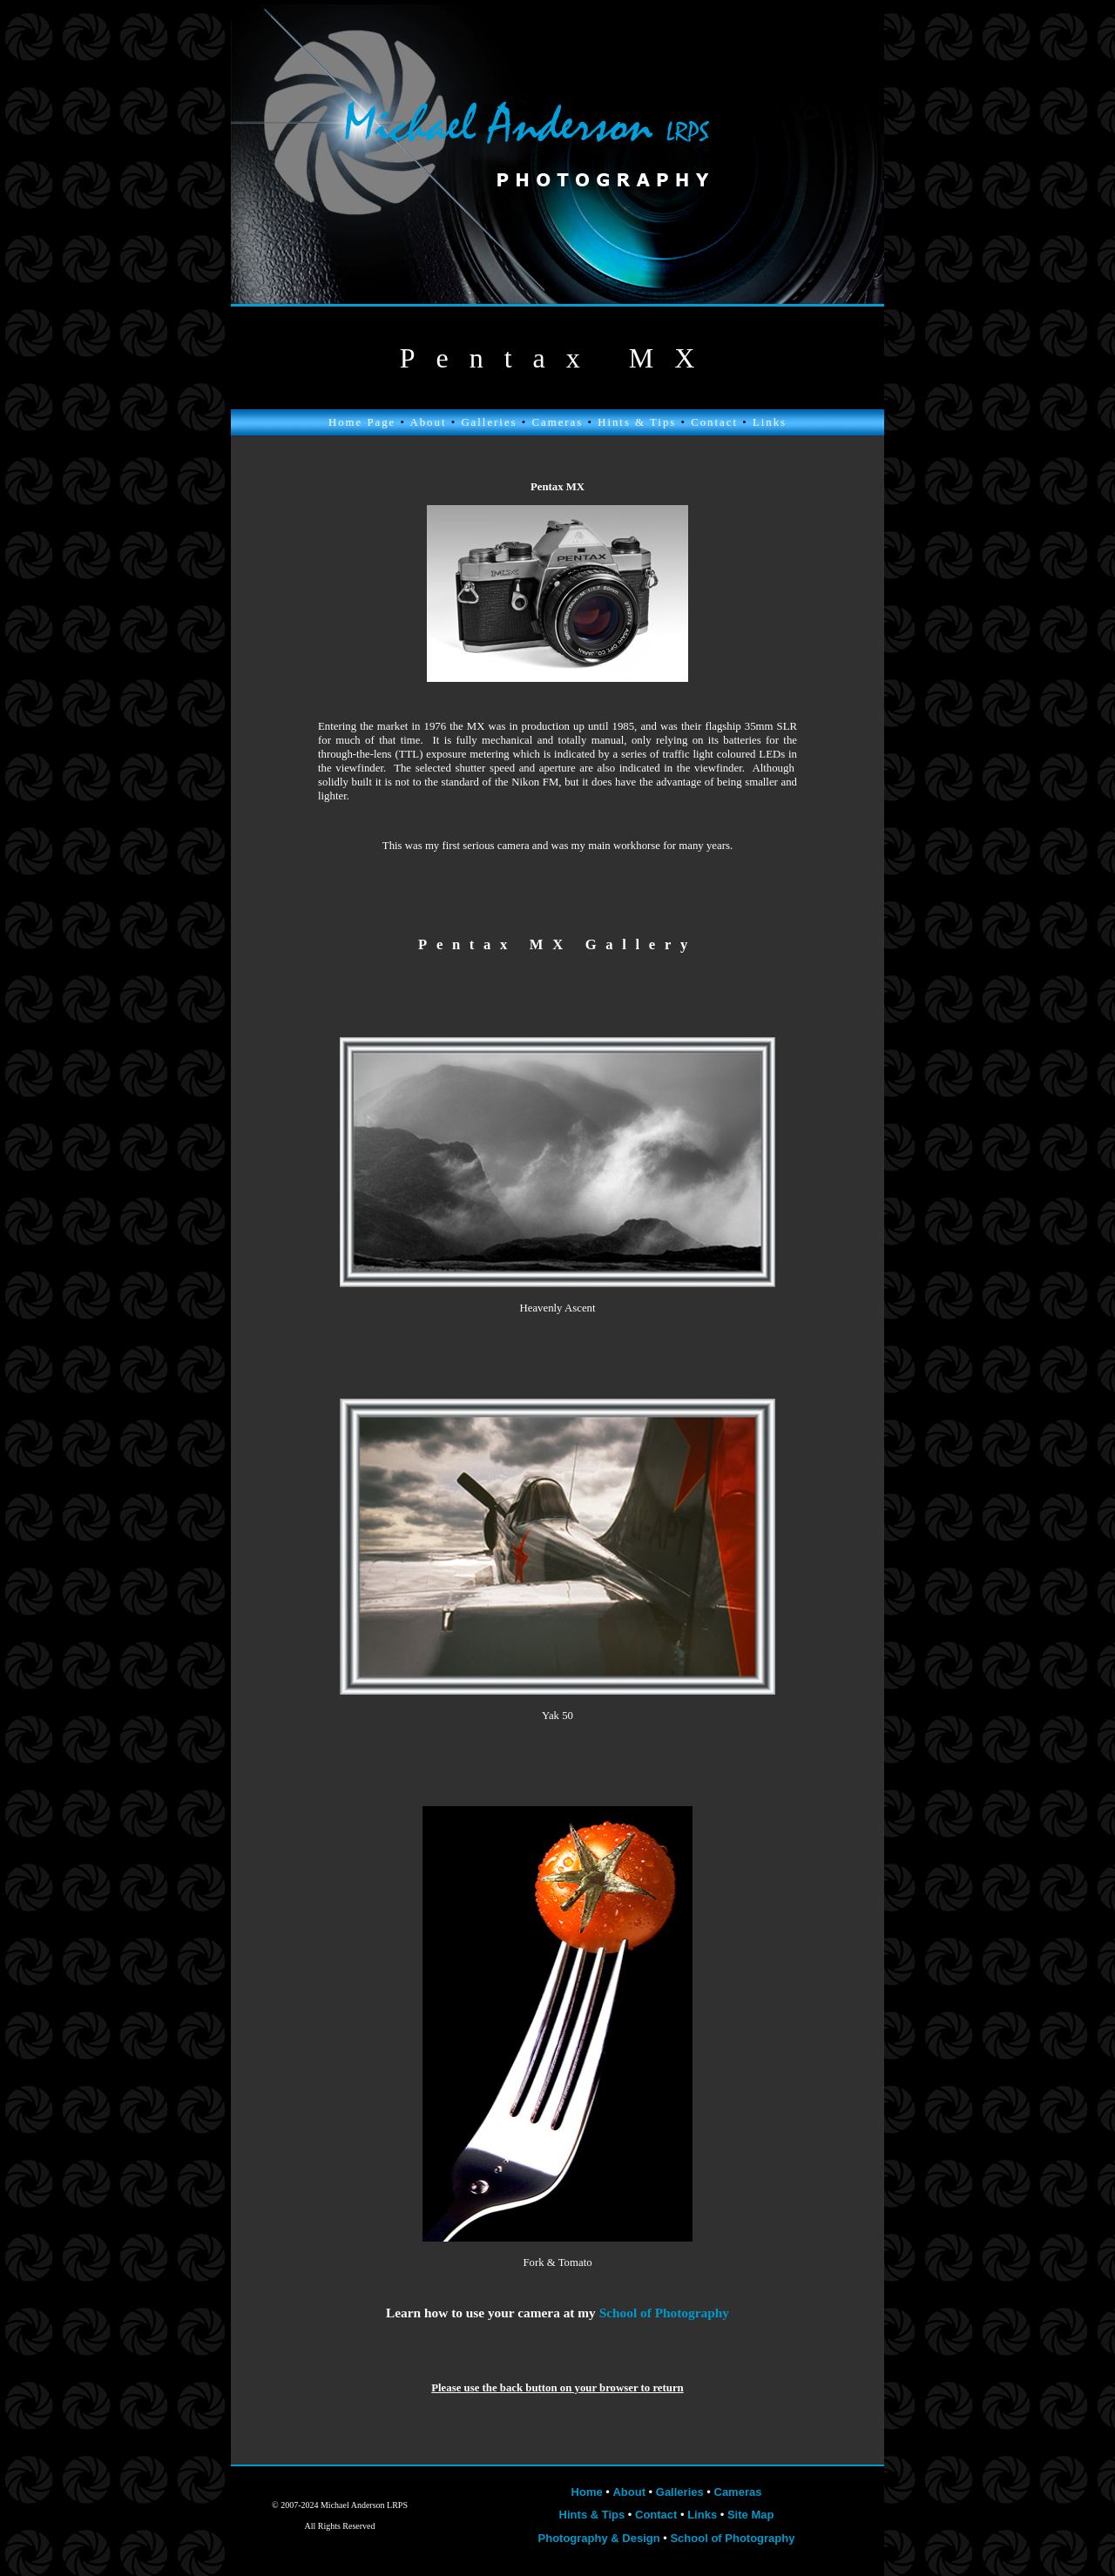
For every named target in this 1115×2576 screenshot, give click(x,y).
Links (770, 422)
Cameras (557, 422)
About (427, 422)
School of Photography (732, 2538)
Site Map (750, 2514)
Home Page (361, 422)
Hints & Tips (637, 422)
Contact (714, 422)
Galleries (489, 422)
